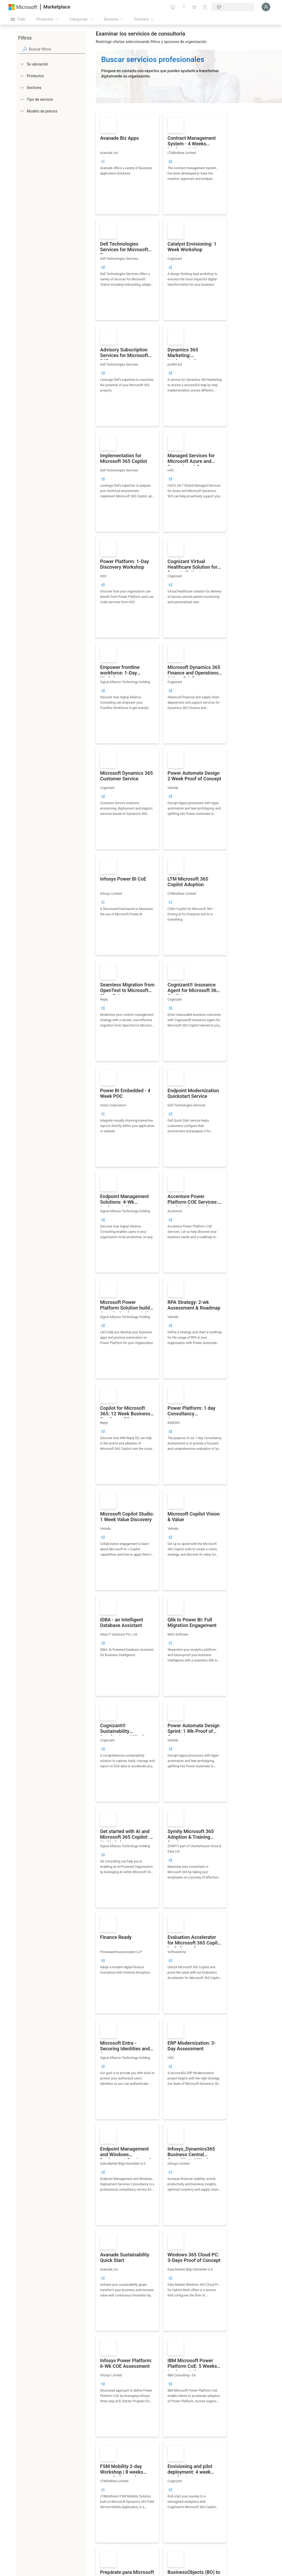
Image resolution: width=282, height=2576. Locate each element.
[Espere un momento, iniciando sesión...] (265, 7)
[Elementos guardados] (194, 7)
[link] (127, 163)
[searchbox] (57, 49)
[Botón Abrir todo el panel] (18, 19)
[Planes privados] (205, 7)
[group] (103, 161)
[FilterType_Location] (21, 63)
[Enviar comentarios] (173, 7)
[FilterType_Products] (21, 75)
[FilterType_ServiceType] (21, 99)
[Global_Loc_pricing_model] (21, 111)
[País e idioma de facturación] (232, 7)
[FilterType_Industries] (21, 87)
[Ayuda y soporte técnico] (183, 7)
